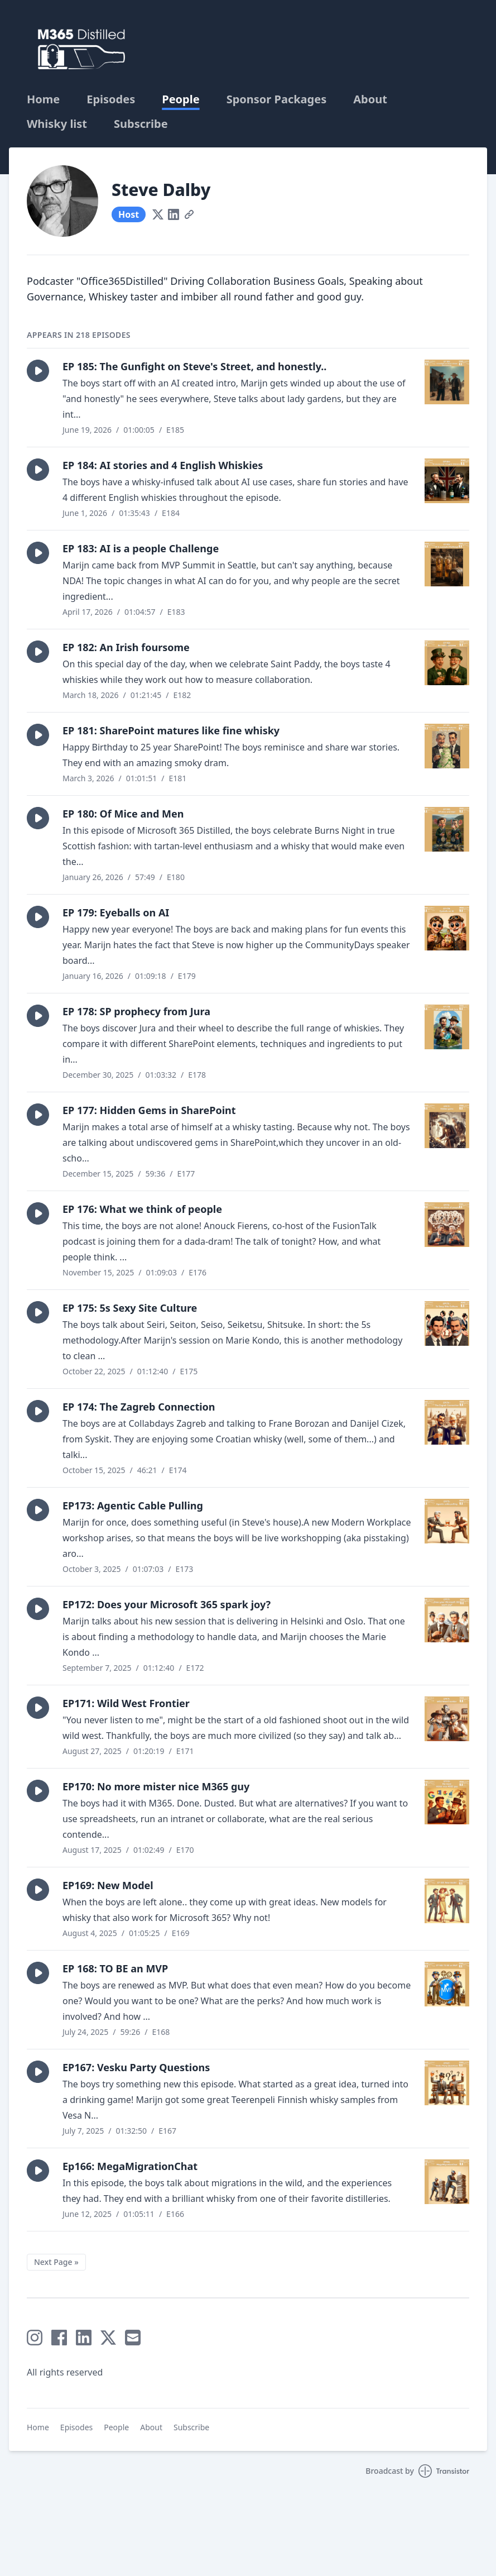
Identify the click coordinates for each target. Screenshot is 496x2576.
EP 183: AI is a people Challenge (140, 548)
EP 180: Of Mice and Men (123, 813)
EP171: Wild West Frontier (126, 1703)
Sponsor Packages (277, 99)
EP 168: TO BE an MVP (115, 1968)
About (370, 99)
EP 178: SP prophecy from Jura (136, 1011)
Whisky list (57, 124)
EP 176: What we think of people (142, 1209)
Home (43, 99)
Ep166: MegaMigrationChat (130, 2166)
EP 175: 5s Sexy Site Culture (129, 1308)
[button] (38, 371)
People (180, 99)
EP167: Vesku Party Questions (136, 2067)
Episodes (110, 99)
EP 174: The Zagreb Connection (138, 1406)
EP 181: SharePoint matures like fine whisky (171, 730)
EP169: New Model (107, 1885)
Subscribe (141, 124)
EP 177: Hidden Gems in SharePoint (149, 1110)
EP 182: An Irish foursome (126, 647)
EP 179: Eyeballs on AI (115, 912)
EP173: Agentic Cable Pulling (132, 1505)
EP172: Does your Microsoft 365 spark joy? (166, 1604)
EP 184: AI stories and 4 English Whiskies (162, 465)
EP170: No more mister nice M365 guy (155, 1786)
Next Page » (56, 2262)
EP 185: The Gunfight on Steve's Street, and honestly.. (194, 366)
